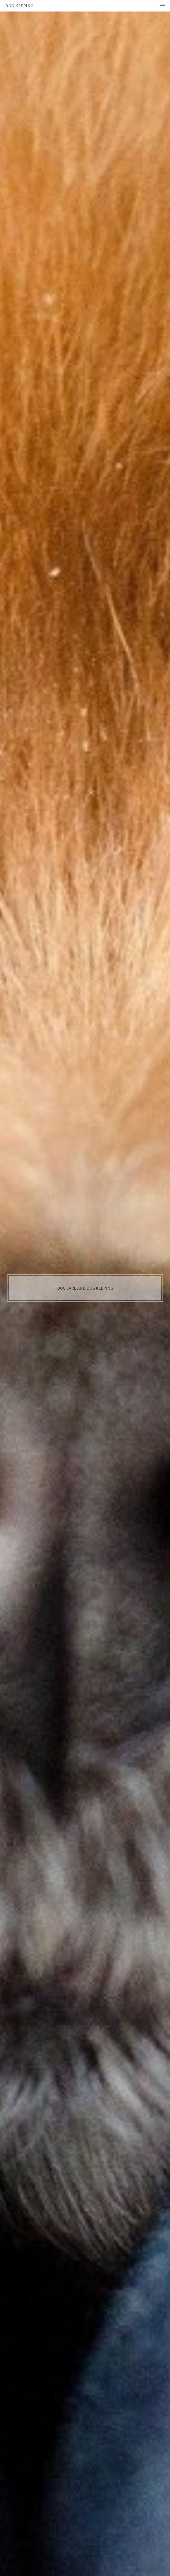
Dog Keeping (19, 5)
